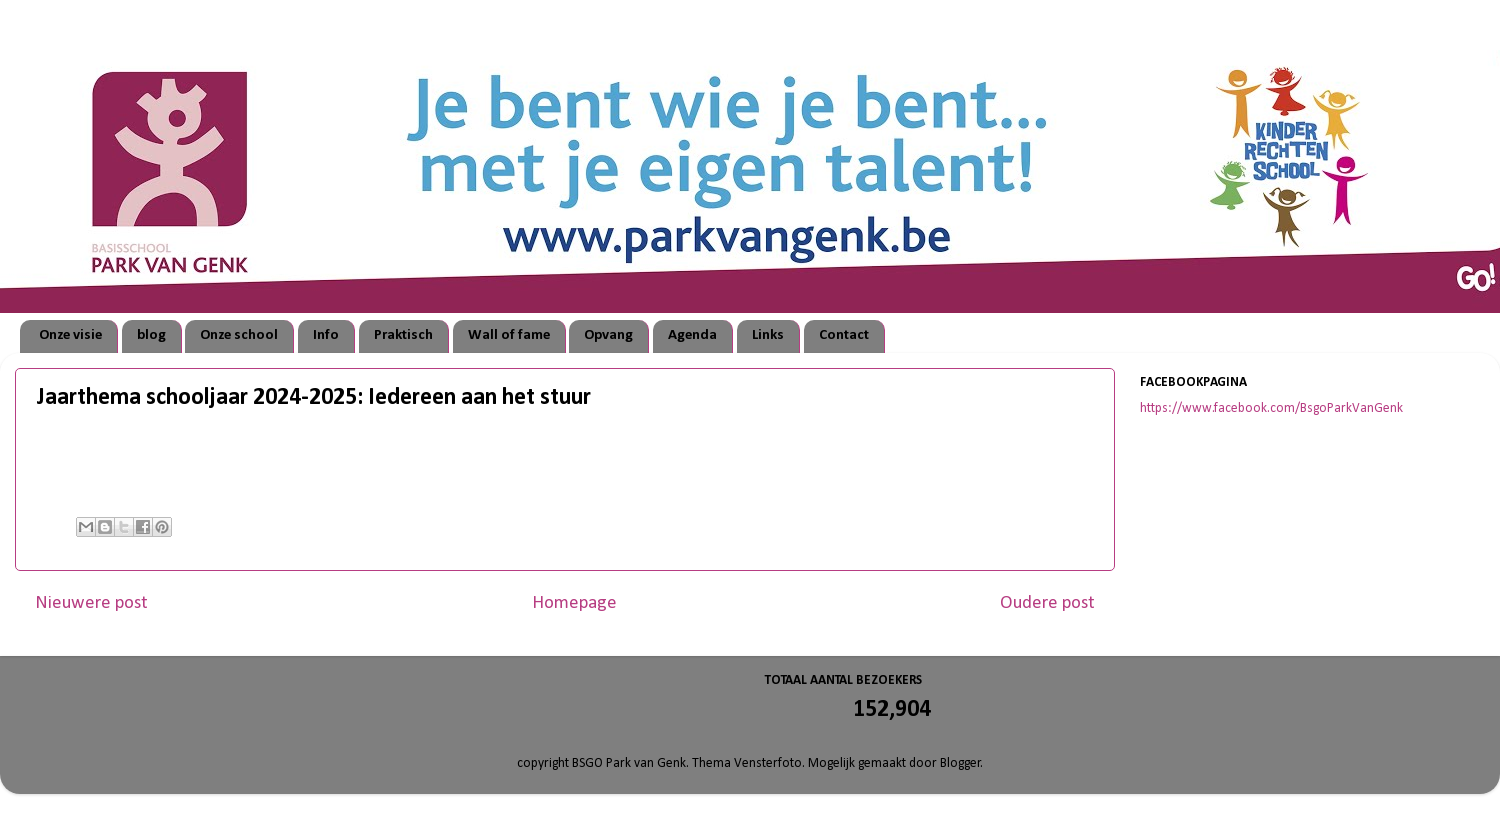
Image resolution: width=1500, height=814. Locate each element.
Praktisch (403, 335)
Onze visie (70, 335)
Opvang (608, 335)
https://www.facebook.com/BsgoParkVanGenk (1271, 408)
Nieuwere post (91, 603)
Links (768, 335)
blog (151, 335)
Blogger (960, 763)
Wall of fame (509, 335)
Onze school (239, 335)
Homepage (574, 603)
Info (326, 335)
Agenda (692, 335)
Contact (844, 335)
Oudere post (1047, 603)
